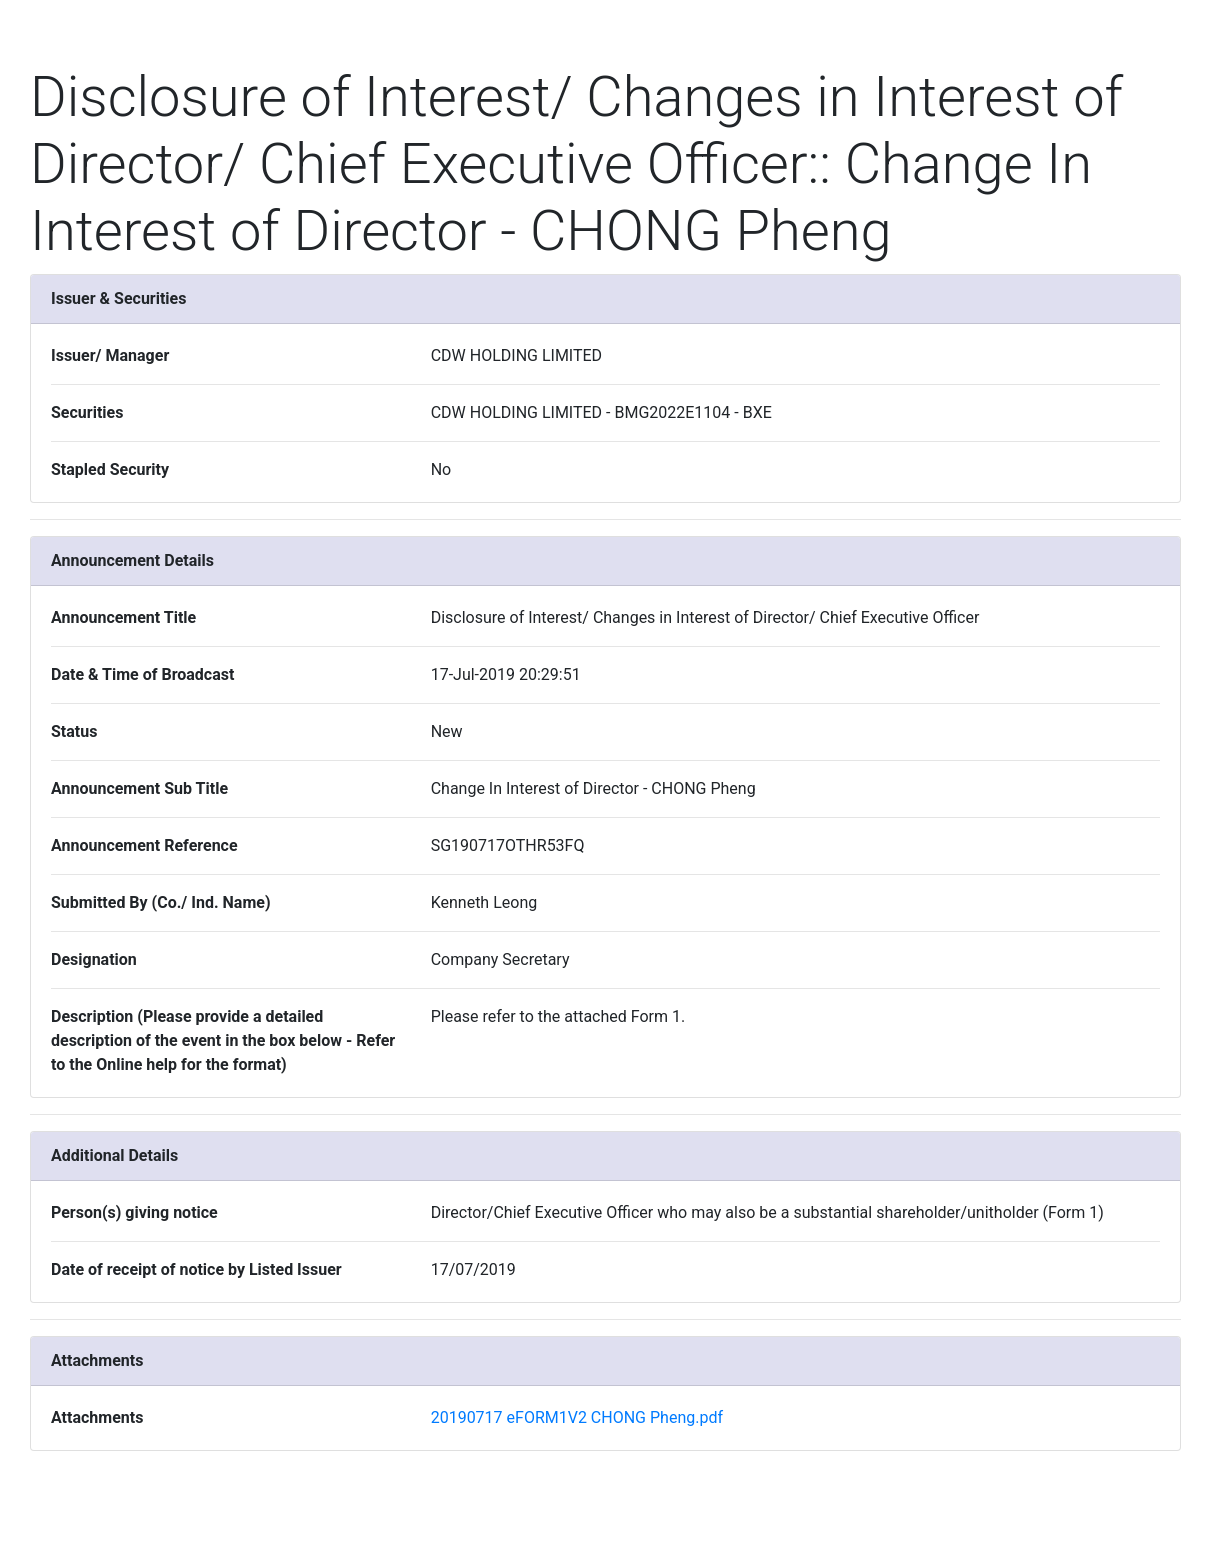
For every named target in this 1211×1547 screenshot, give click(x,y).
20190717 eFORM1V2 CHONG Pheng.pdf (577, 1417)
